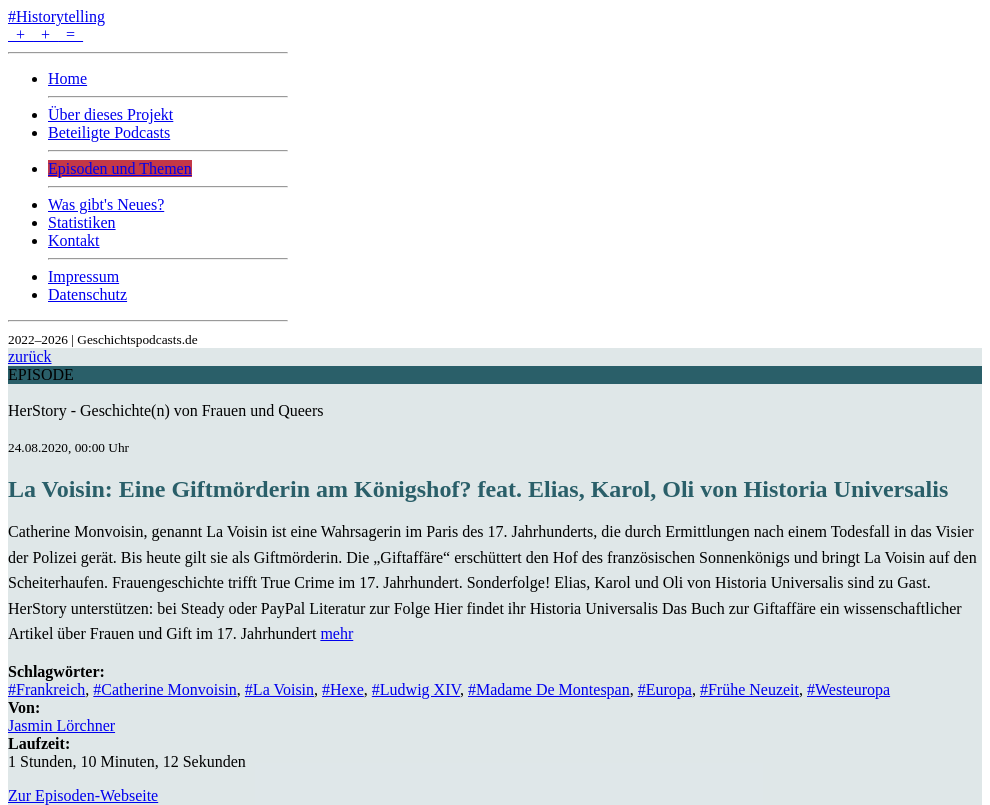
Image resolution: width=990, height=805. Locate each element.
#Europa (665, 689)
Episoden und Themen (120, 168)
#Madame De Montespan (549, 689)
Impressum (83, 276)
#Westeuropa (848, 689)
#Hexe (343, 689)
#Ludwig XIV (416, 689)
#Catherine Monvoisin (165, 689)
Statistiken (82, 222)
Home (67, 78)
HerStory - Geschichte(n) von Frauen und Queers (165, 410)
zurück (30, 356)
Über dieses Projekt (110, 114)
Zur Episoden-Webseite (83, 795)
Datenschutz (87, 294)
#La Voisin (279, 689)
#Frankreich (46, 689)
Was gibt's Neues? (106, 204)
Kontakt (74, 240)
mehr (336, 633)
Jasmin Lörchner (61, 725)
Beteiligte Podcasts (109, 132)
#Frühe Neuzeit (749, 689)
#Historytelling (56, 16)
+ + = (45, 34)
